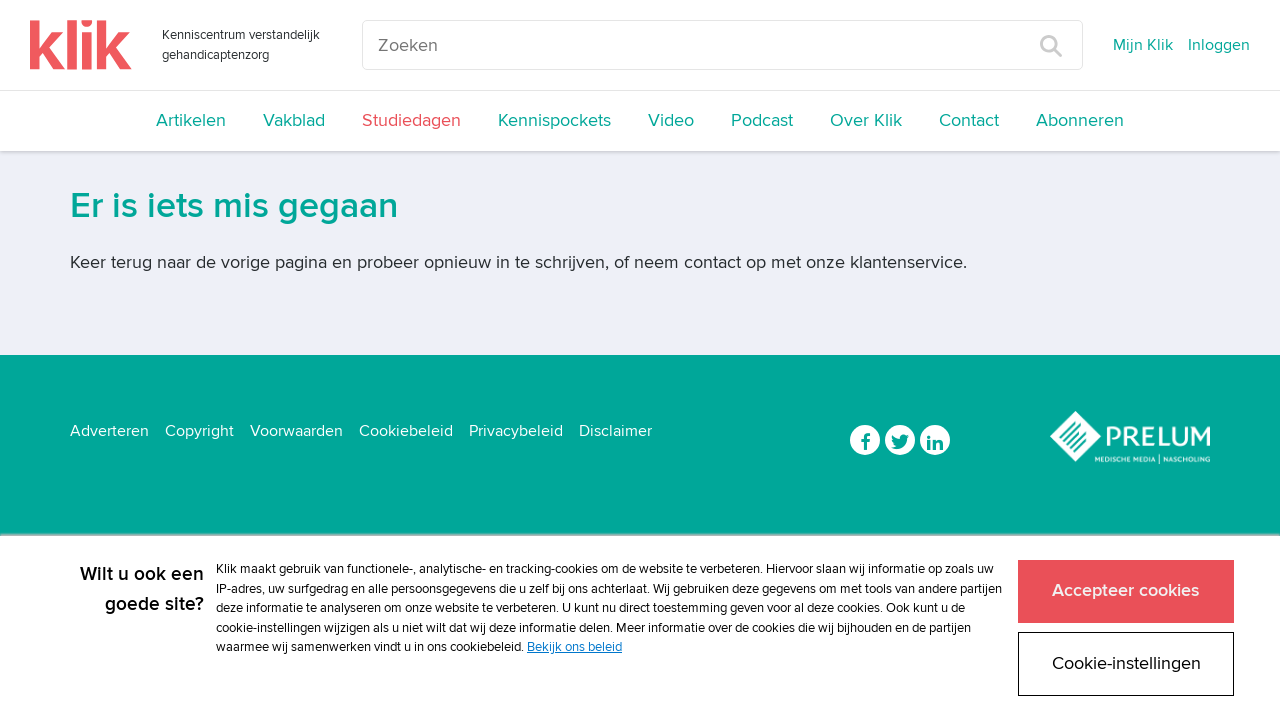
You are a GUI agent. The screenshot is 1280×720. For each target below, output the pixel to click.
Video (671, 120)
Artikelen (191, 120)
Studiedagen (411, 120)
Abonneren (1080, 120)
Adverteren (109, 431)
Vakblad (294, 120)
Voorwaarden (296, 431)
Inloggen (1219, 45)
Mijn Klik (1143, 45)
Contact (969, 120)
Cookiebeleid (406, 431)
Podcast (762, 120)
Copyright (199, 431)
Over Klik (866, 120)
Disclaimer (615, 431)
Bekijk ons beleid (574, 647)
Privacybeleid (516, 431)
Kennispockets (554, 120)
